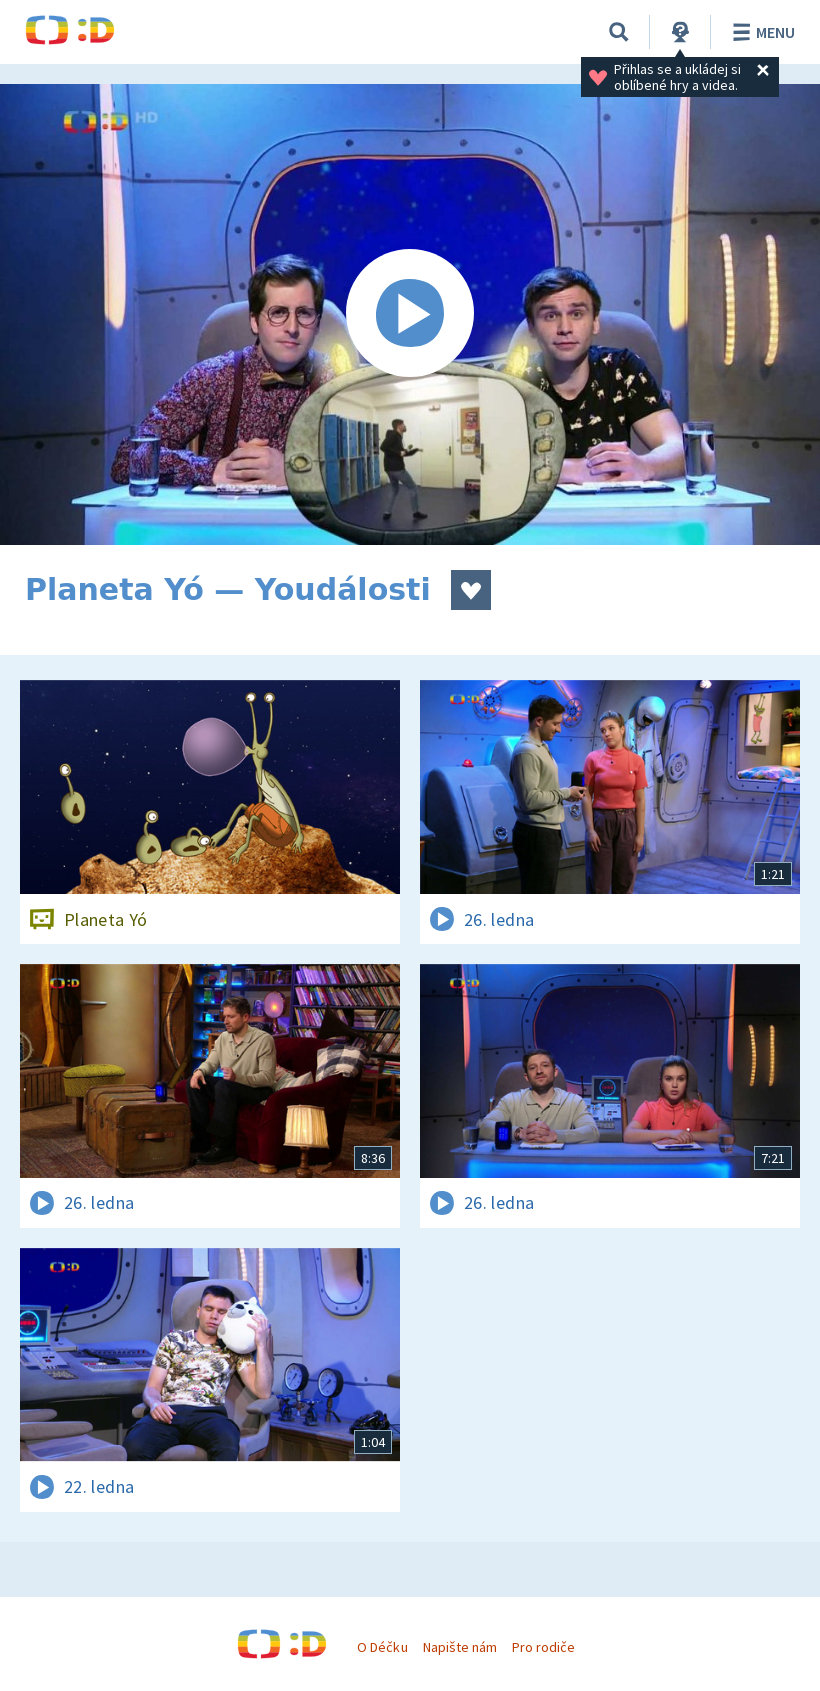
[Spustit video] (410, 314)
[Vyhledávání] (619, 32)
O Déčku (382, 1647)
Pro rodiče (543, 1647)
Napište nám (460, 1647)
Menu (760, 32)
